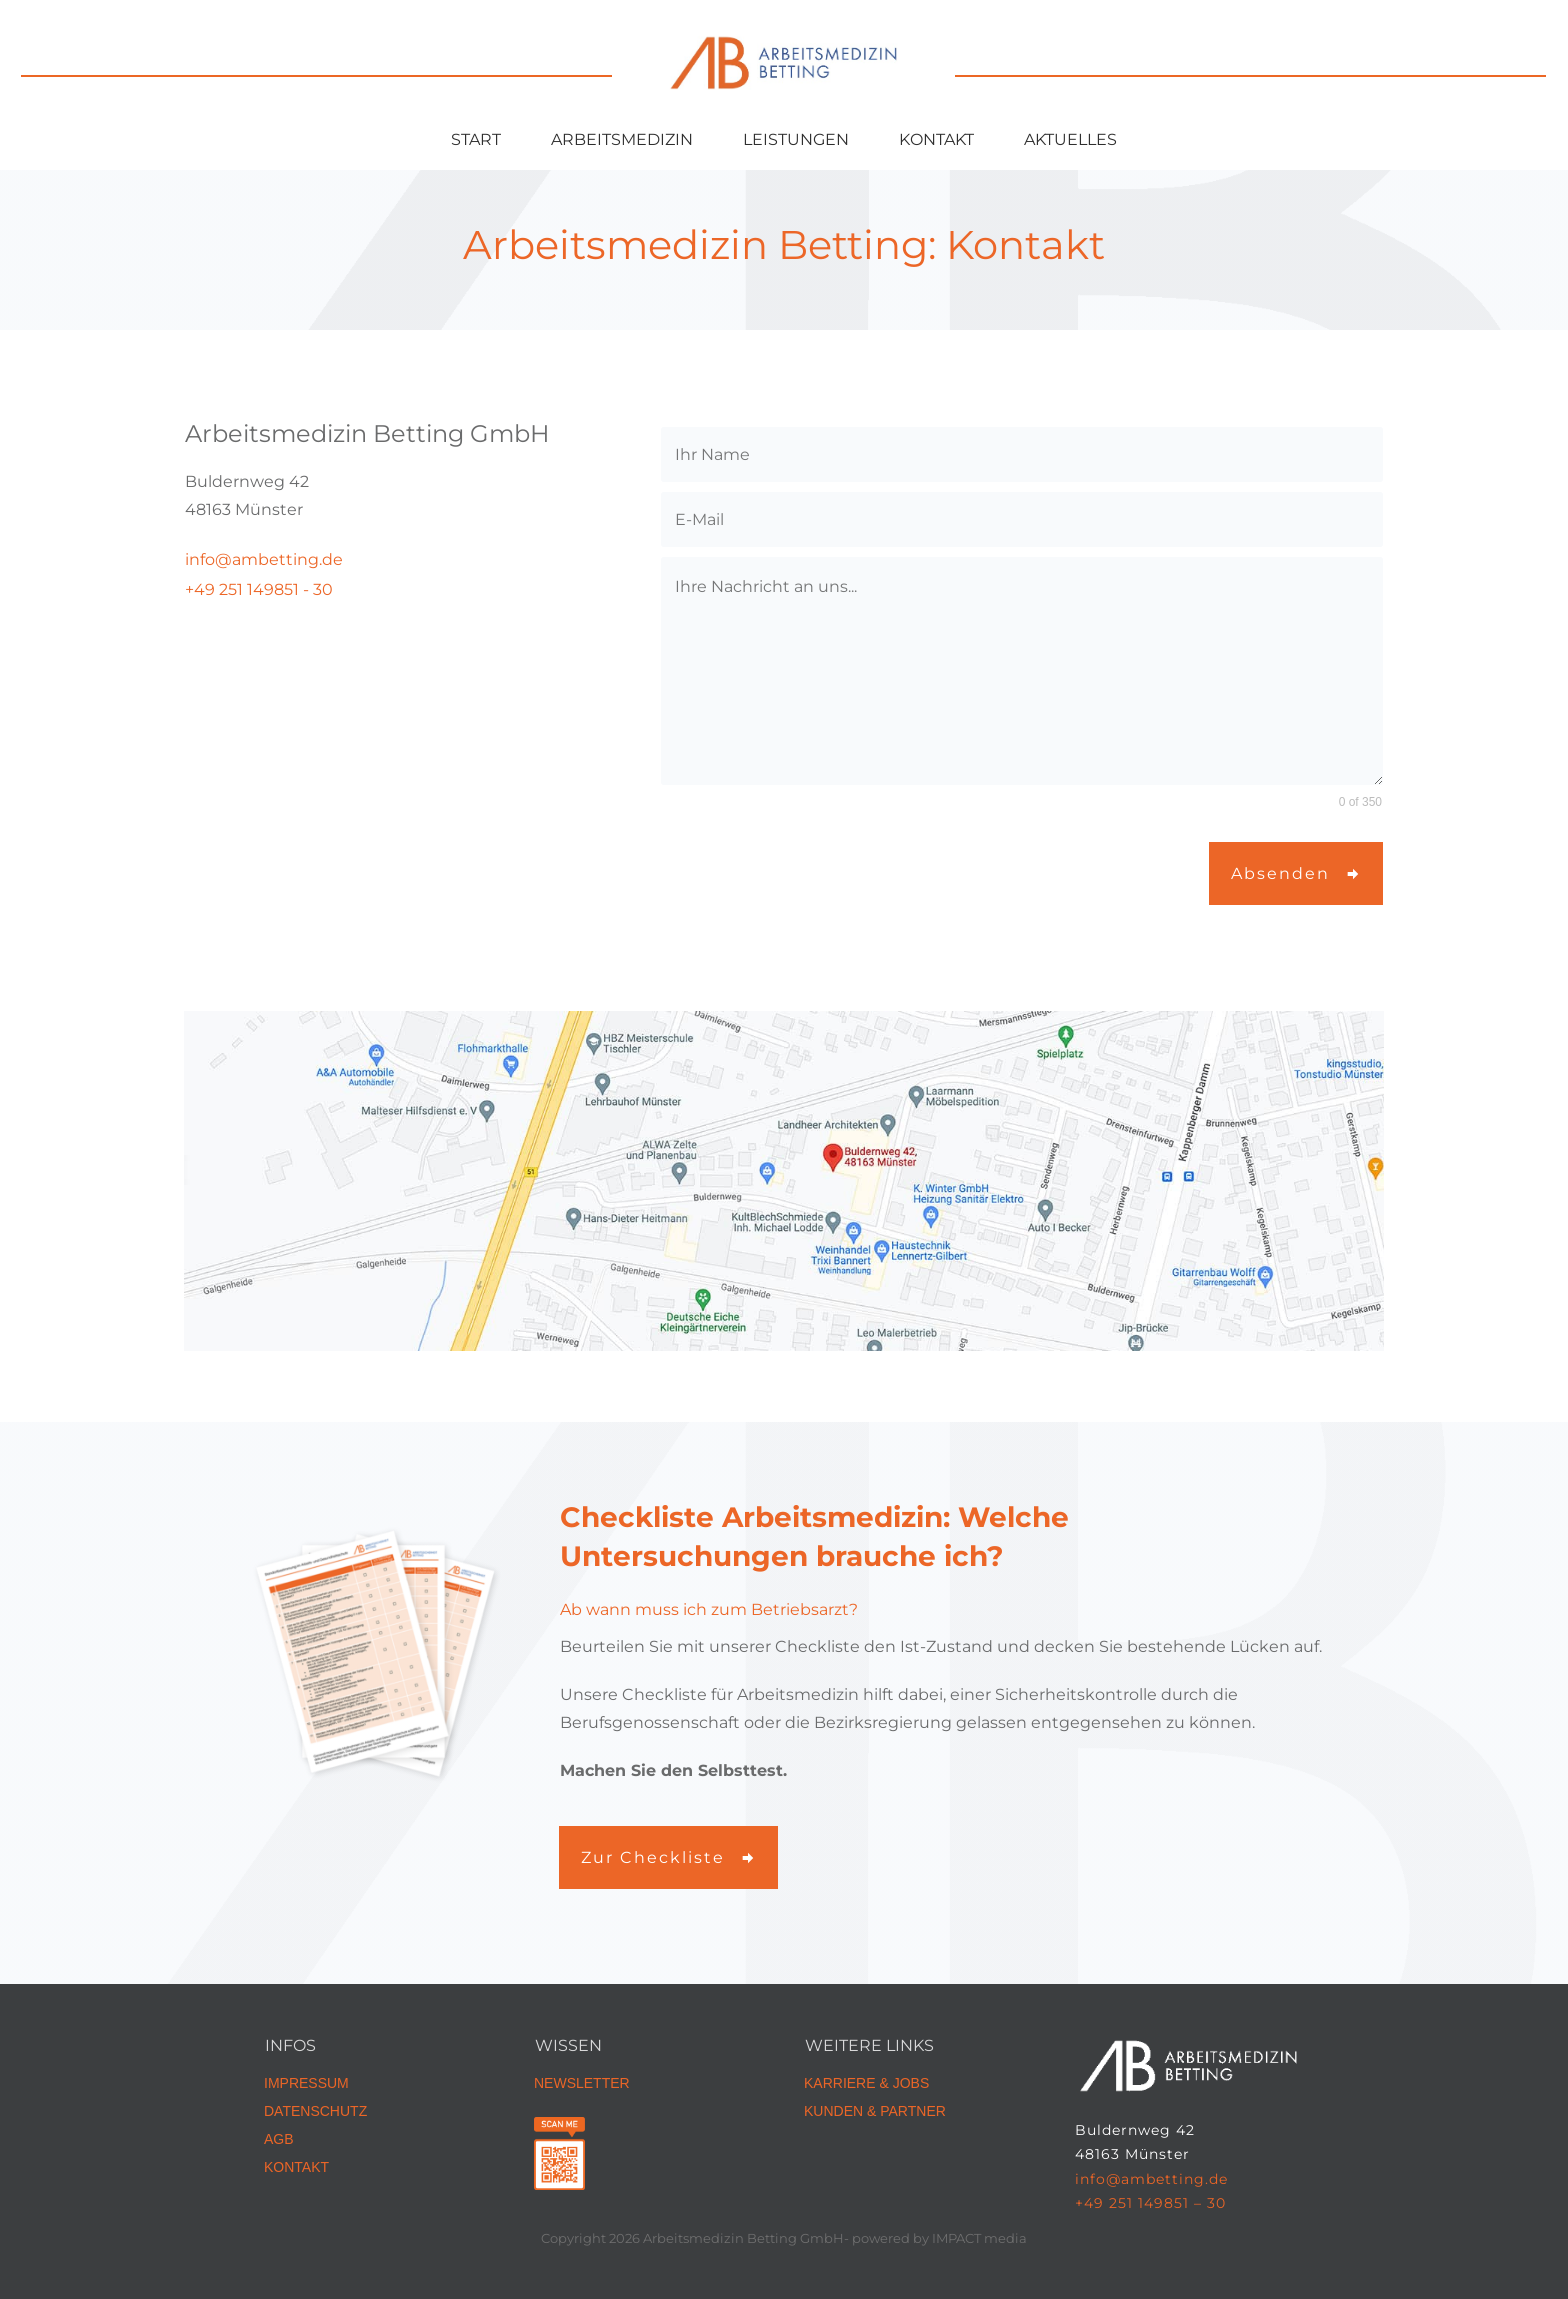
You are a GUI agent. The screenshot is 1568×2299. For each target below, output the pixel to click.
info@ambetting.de (1151, 2179)
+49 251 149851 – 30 (1150, 2203)
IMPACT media (979, 2238)
